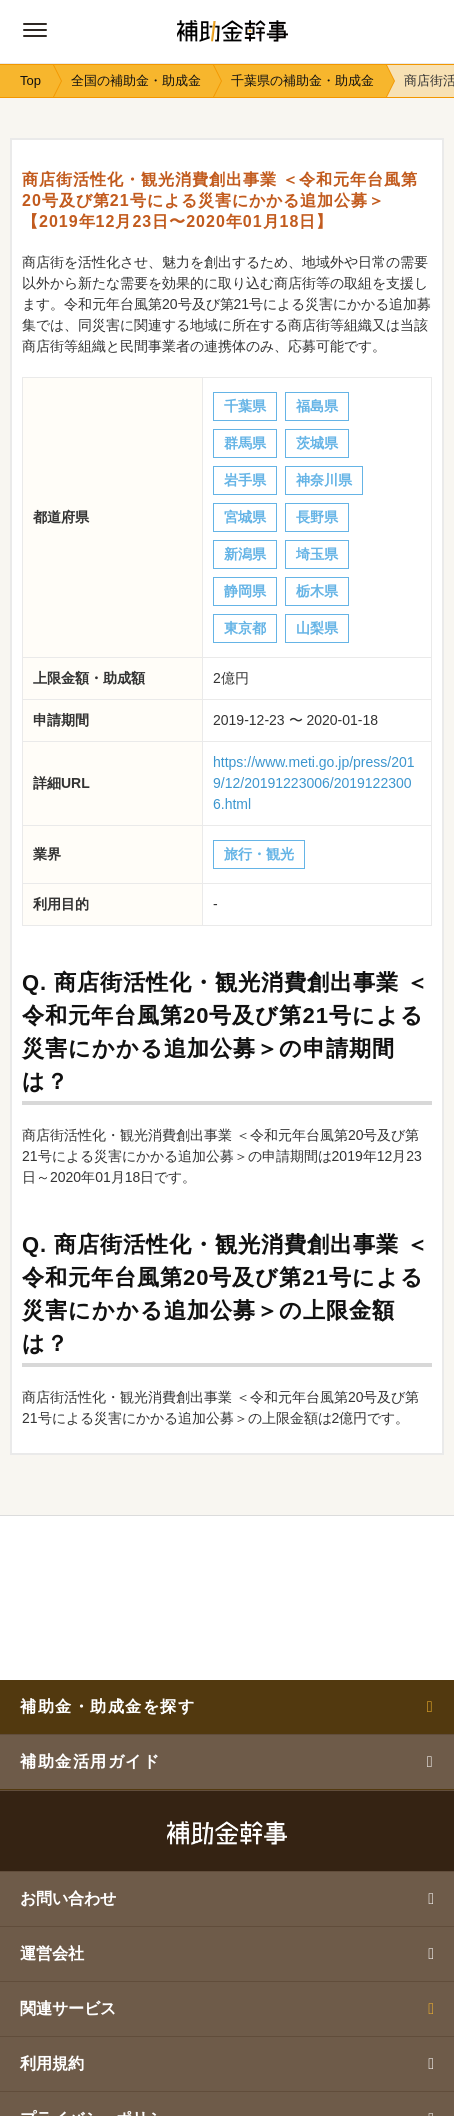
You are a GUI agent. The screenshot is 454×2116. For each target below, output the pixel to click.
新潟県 (245, 554)
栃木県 (317, 591)
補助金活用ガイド (227, 1761)
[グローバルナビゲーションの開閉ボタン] (35, 30)
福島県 (317, 406)
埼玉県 (317, 554)
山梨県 (317, 628)
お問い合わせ (227, 1898)
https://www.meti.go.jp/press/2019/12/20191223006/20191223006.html (314, 783)
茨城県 (317, 443)
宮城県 (245, 517)
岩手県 (245, 480)
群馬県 (245, 443)
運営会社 (227, 1953)
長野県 (317, 517)
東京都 (245, 628)
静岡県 (245, 591)
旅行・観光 (259, 854)
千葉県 (245, 406)
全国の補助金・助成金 (136, 80)
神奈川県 (324, 480)
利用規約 (227, 2063)
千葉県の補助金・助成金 (302, 80)
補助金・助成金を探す (227, 1706)
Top (30, 80)
